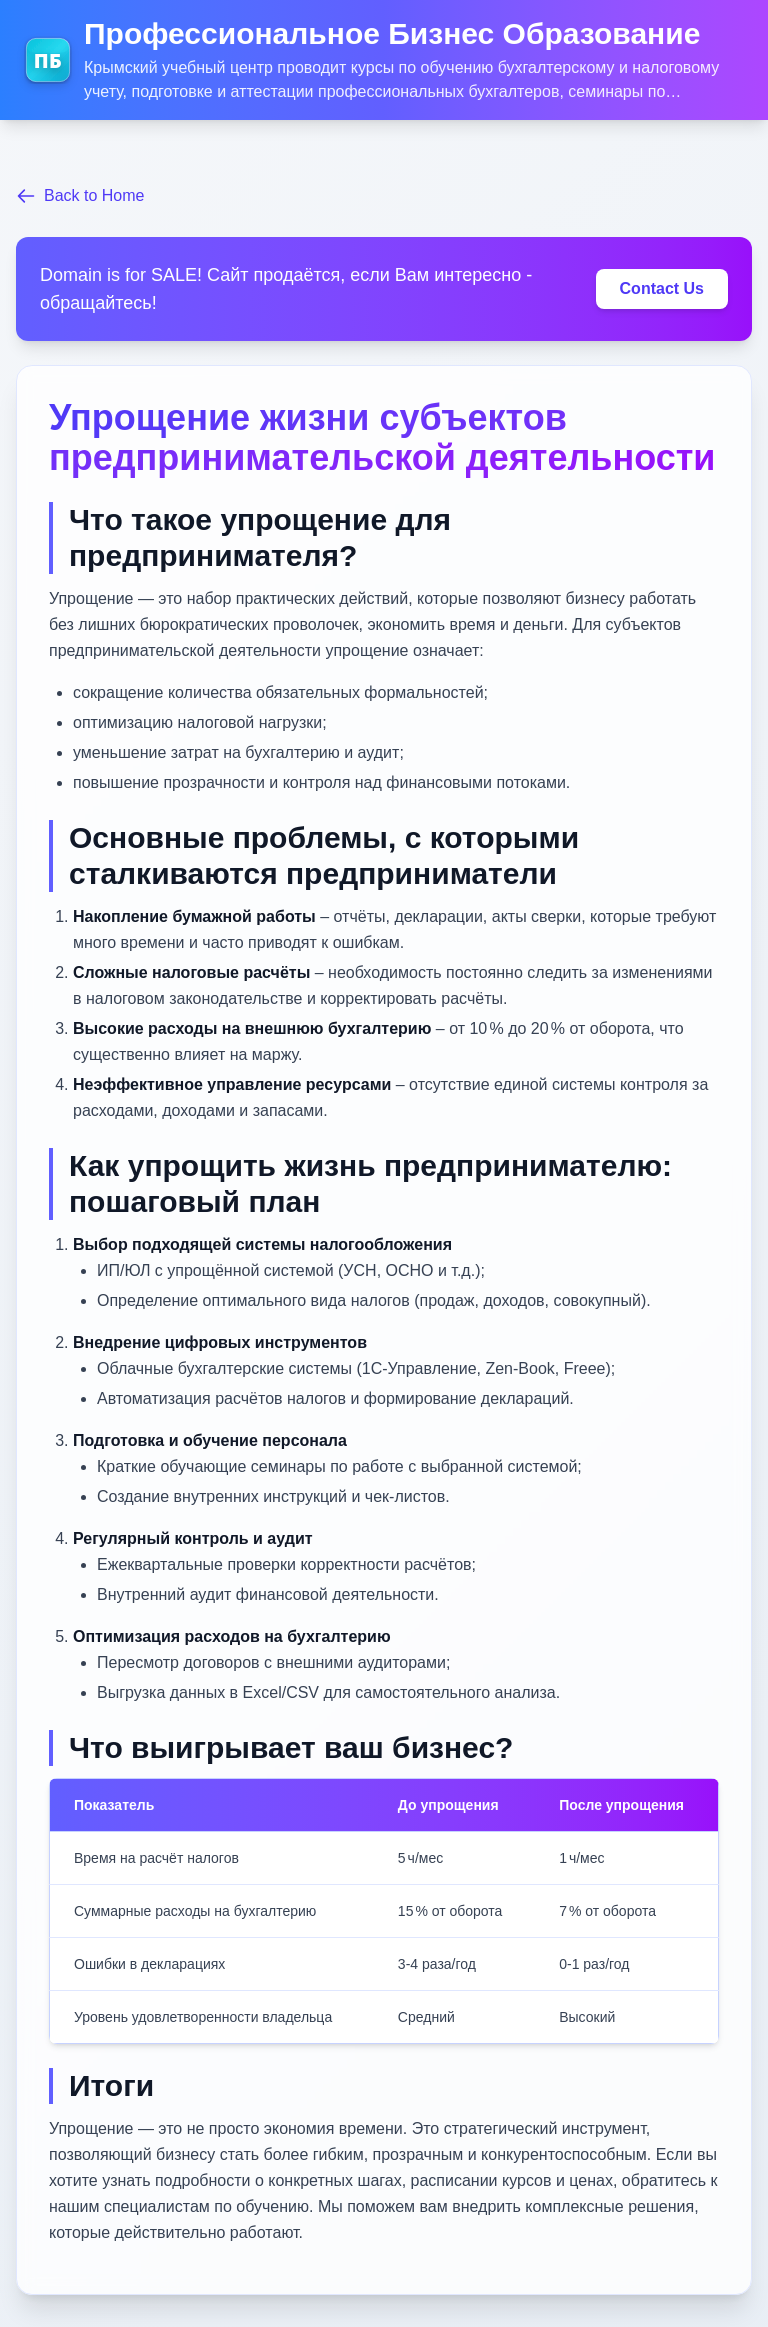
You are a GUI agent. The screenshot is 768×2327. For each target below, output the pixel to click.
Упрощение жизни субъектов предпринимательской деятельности (382, 437)
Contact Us (662, 288)
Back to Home (80, 196)
